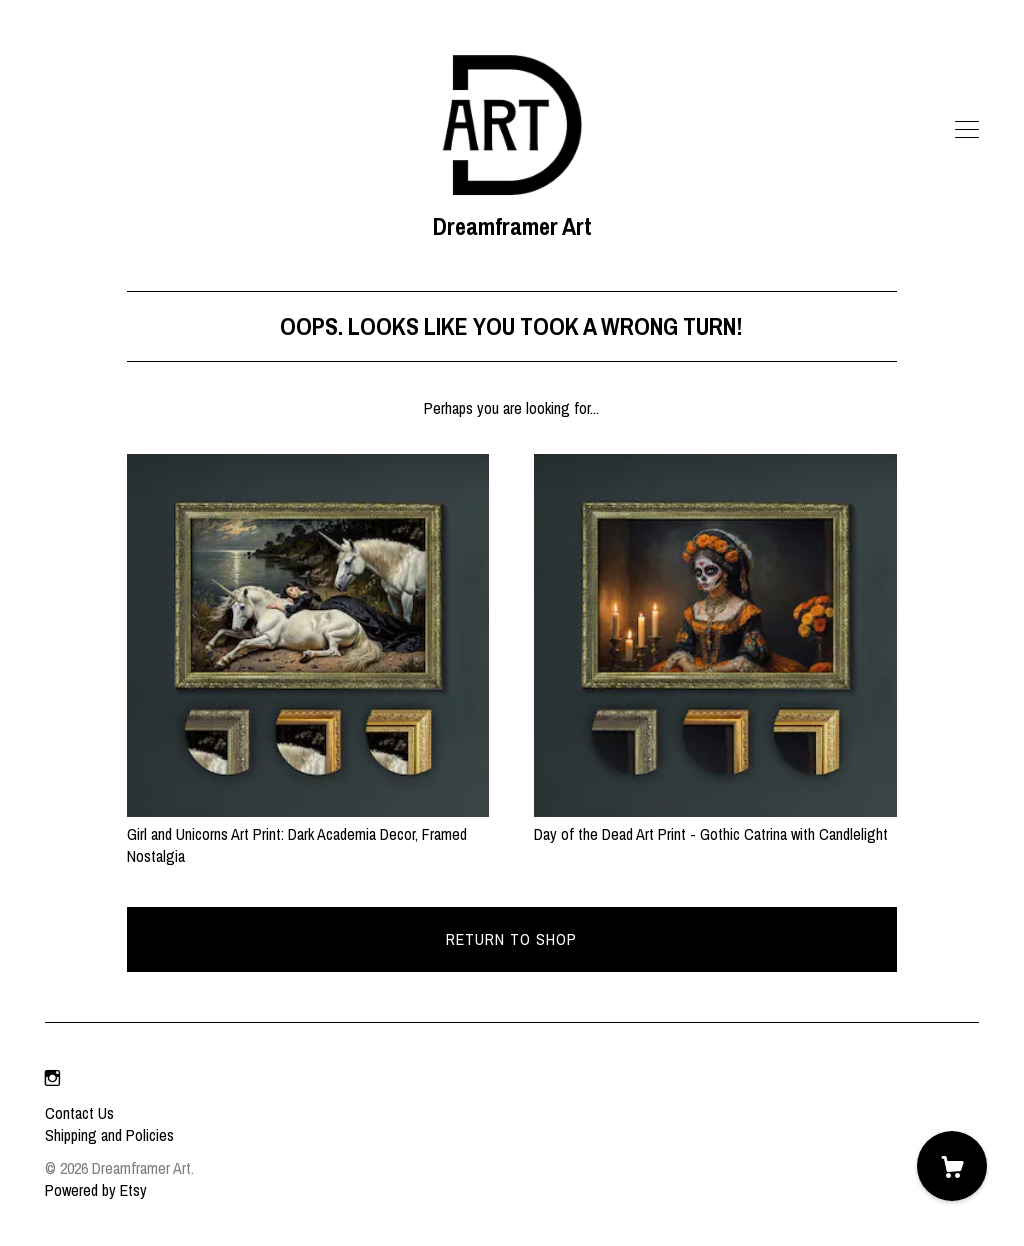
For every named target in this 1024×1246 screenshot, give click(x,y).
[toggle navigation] (967, 130)
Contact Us (79, 1113)
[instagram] (52, 1079)
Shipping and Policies (109, 1135)
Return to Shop (511, 939)
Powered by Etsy (96, 1190)
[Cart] (952, 1166)
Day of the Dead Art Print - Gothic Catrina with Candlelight (715, 822)
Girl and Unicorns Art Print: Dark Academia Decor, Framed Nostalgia (308, 833)
